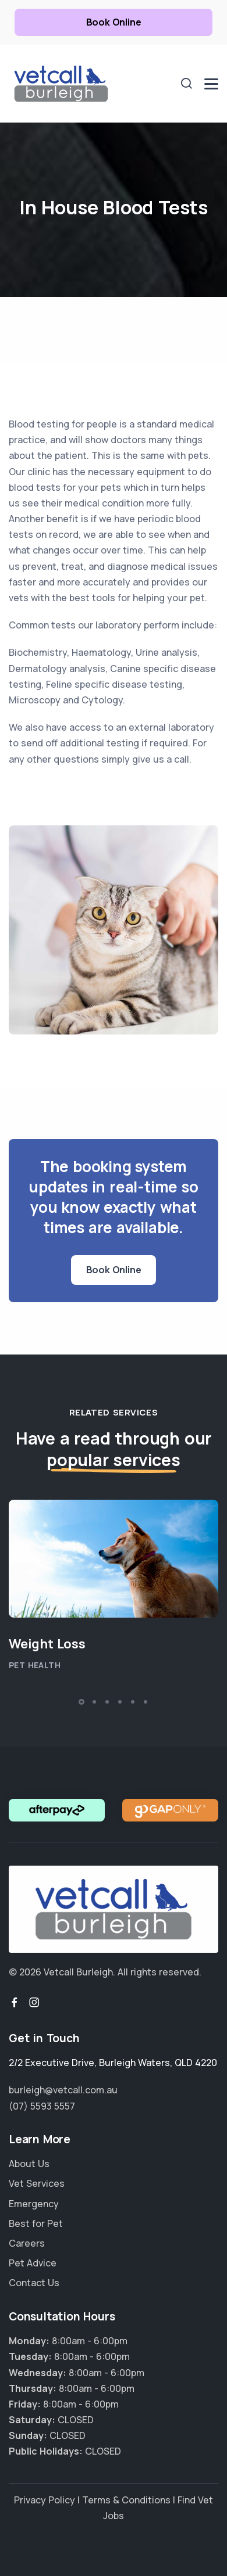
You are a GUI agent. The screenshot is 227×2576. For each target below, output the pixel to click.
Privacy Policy (44, 2500)
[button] (81, 1702)
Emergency (34, 2203)
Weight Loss (47, 1643)
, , (113, 2062)
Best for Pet (36, 2223)
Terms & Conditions (126, 2500)
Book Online (113, 22)
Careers (27, 2243)
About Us (29, 2163)
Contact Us (34, 2282)
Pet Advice (32, 2263)
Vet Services (37, 2183)
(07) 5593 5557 (42, 2106)
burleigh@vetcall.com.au (63, 2089)
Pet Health (35, 1664)
